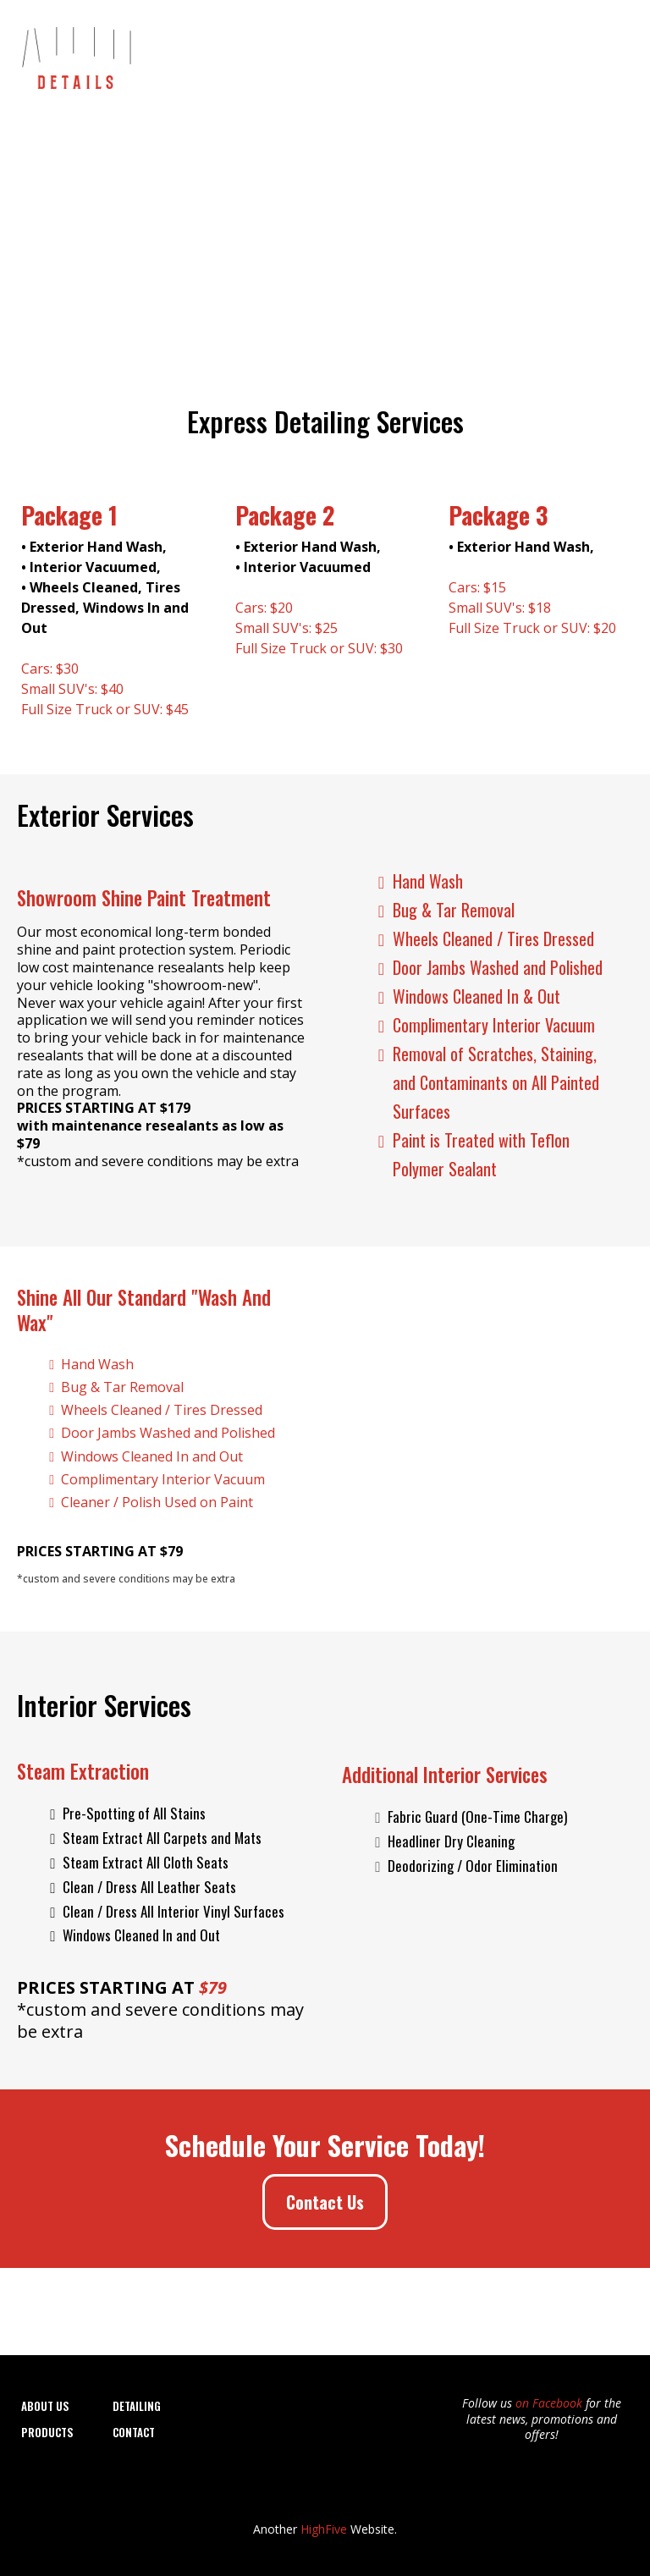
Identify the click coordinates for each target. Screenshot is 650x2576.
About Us (269, 54)
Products (511, 54)
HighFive (323, 2529)
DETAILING (137, 2405)
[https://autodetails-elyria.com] (75, 53)
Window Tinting (423, 54)
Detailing (338, 54)
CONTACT (134, 2432)
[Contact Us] (325, 2202)
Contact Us (588, 54)
